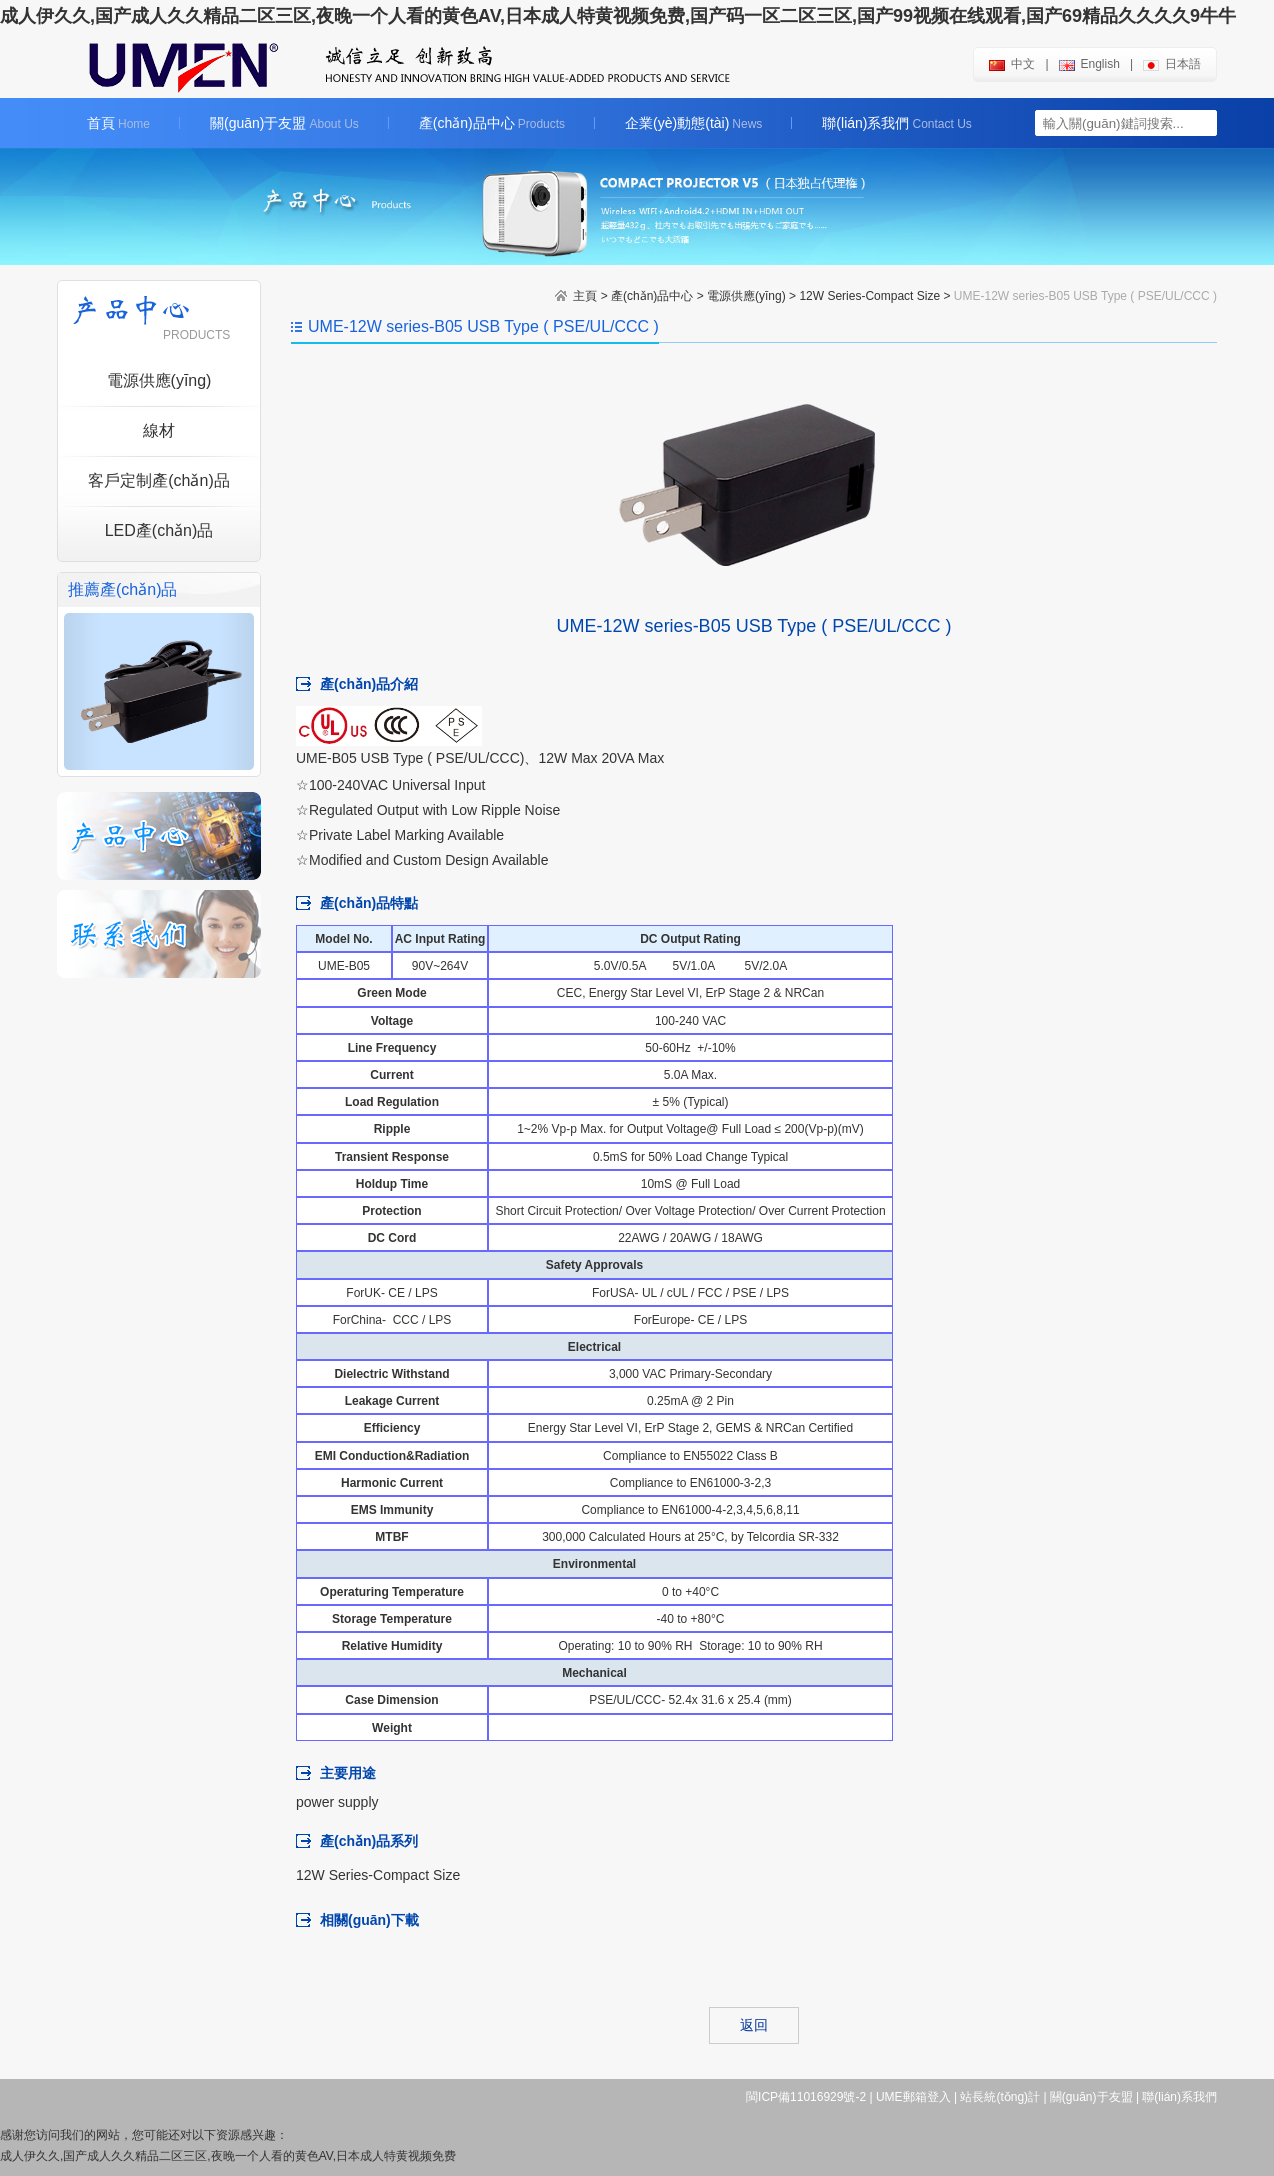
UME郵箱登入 (913, 2097)
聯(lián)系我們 (896, 123)
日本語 (1172, 64)
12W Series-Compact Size (869, 296)
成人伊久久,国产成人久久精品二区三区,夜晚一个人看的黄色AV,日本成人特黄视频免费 (228, 2156)
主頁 (585, 296)
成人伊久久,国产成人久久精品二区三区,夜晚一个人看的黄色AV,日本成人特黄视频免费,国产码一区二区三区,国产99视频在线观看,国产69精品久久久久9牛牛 (618, 16)
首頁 (118, 123)
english (1089, 64)
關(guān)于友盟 (284, 123)
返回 (754, 2025)
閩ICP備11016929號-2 (806, 2097)
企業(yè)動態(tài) (693, 123)
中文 (1012, 64)
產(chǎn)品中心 (492, 123)
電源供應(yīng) (746, 296)
